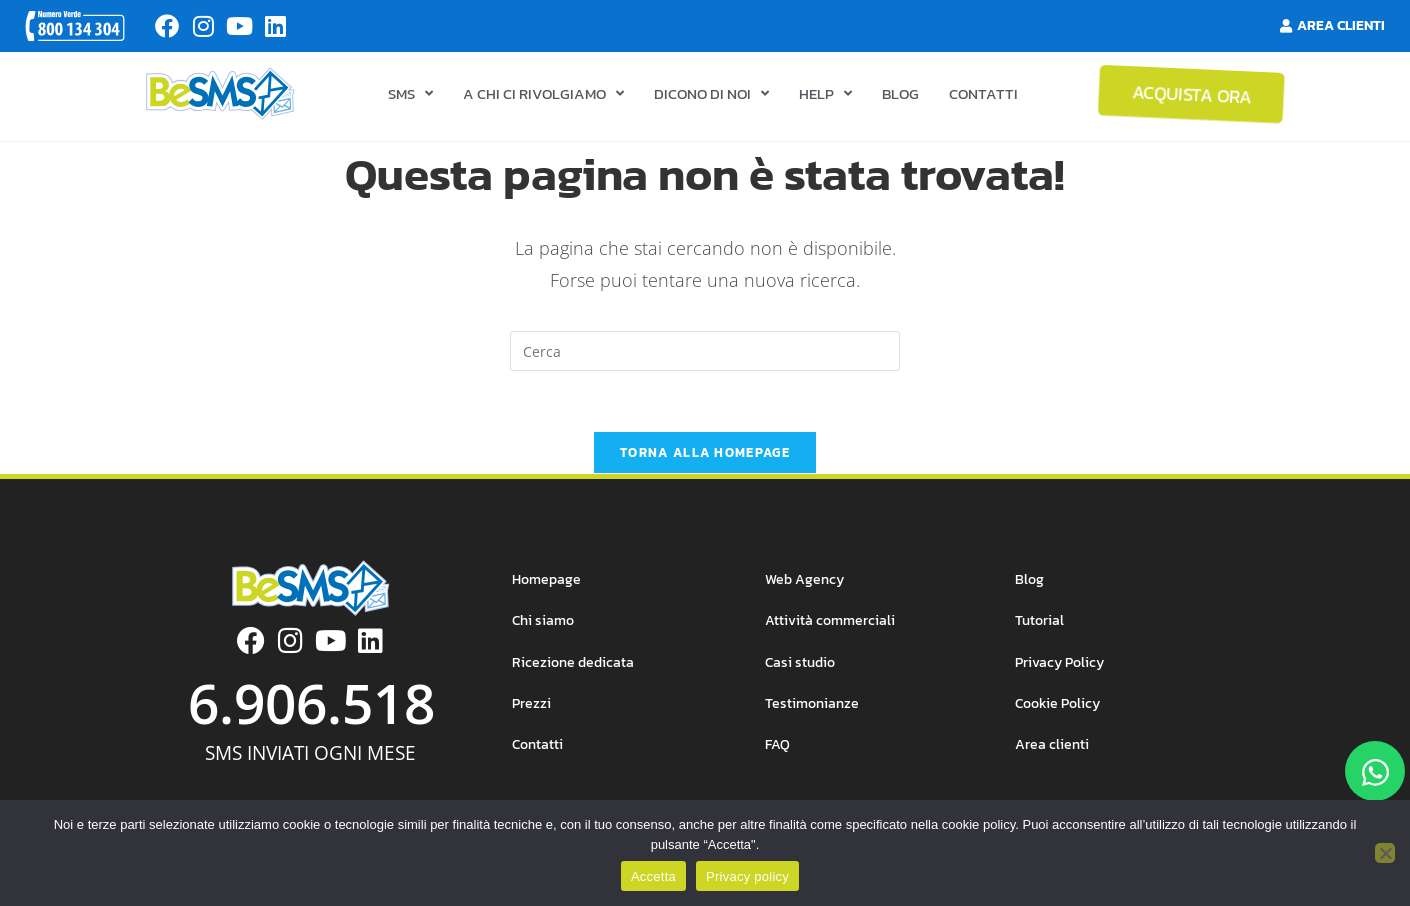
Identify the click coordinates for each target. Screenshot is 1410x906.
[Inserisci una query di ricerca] (705, 357)
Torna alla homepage (705, 458)
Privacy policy (747, 876)
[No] (1385, 853)
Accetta (653, 876)
